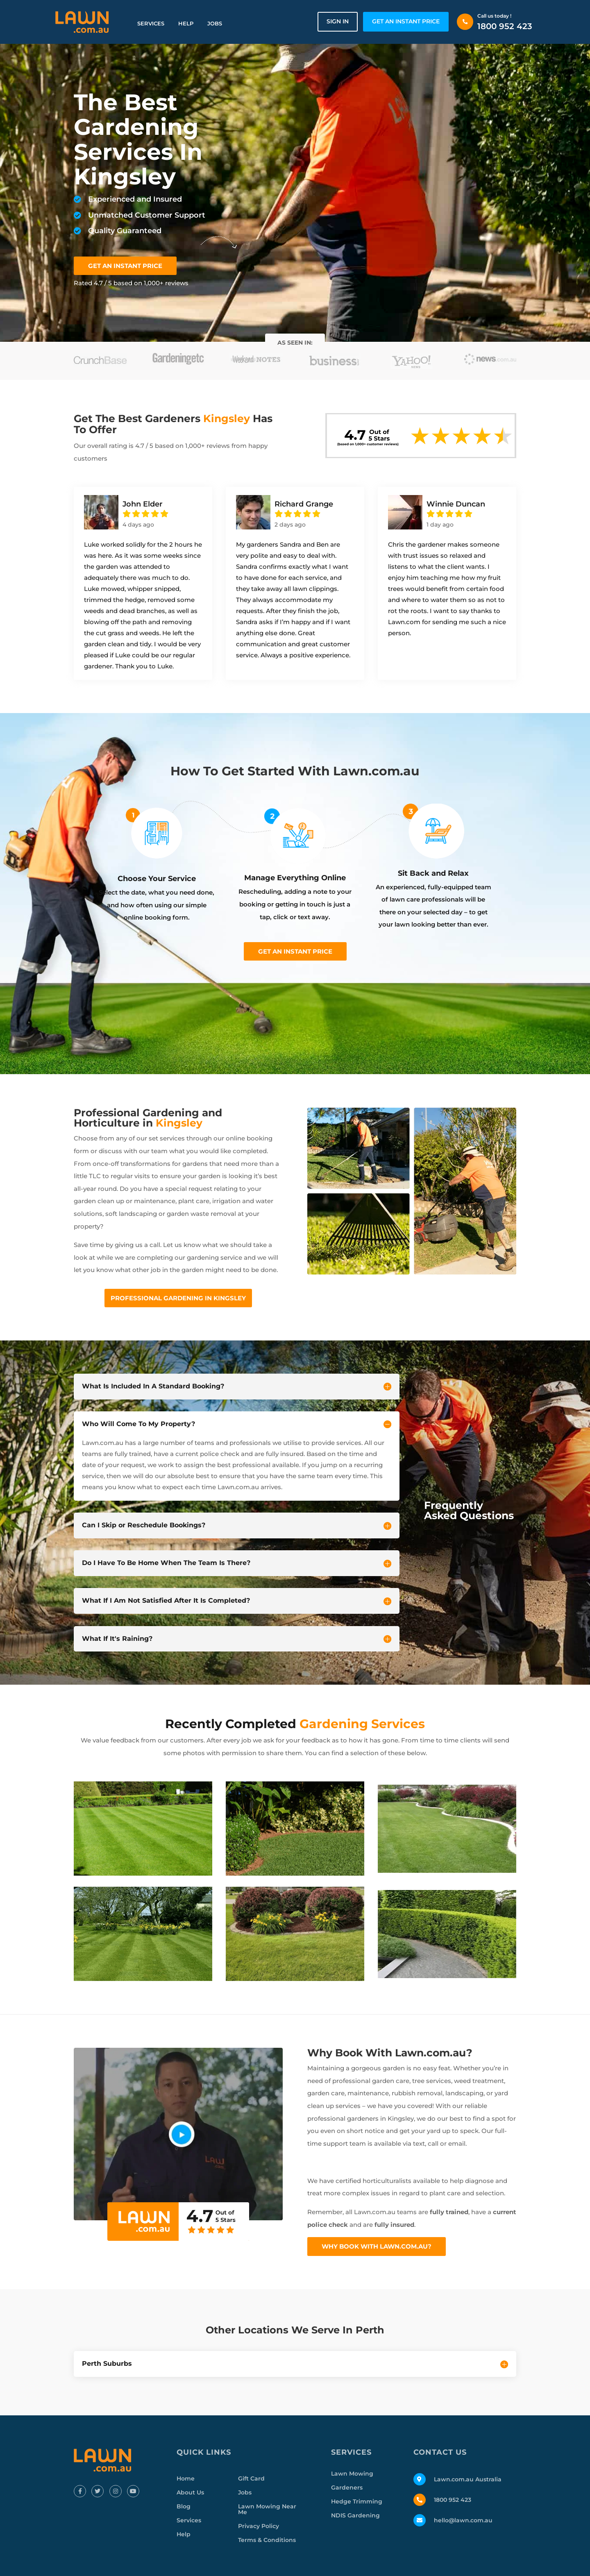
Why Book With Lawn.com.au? (376, 2246)
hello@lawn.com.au (463, 2520)
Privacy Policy (258, 2526)
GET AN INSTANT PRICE (406, 21)
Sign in (338, 21)
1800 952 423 (504, 26)
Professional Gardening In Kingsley (178, 1298)
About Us (190, 2492)
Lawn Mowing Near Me (267, 2509)
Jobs (214, 23)
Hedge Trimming (356, 2501)
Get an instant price (295, 951)
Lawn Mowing (352, 2473)
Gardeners (347, 2487)
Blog (184, 2506)
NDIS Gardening (355, 2515)
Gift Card (251, 2478)
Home (186, 2478)
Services (150, 23)
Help (185, 23)
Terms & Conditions (267, 2540)
